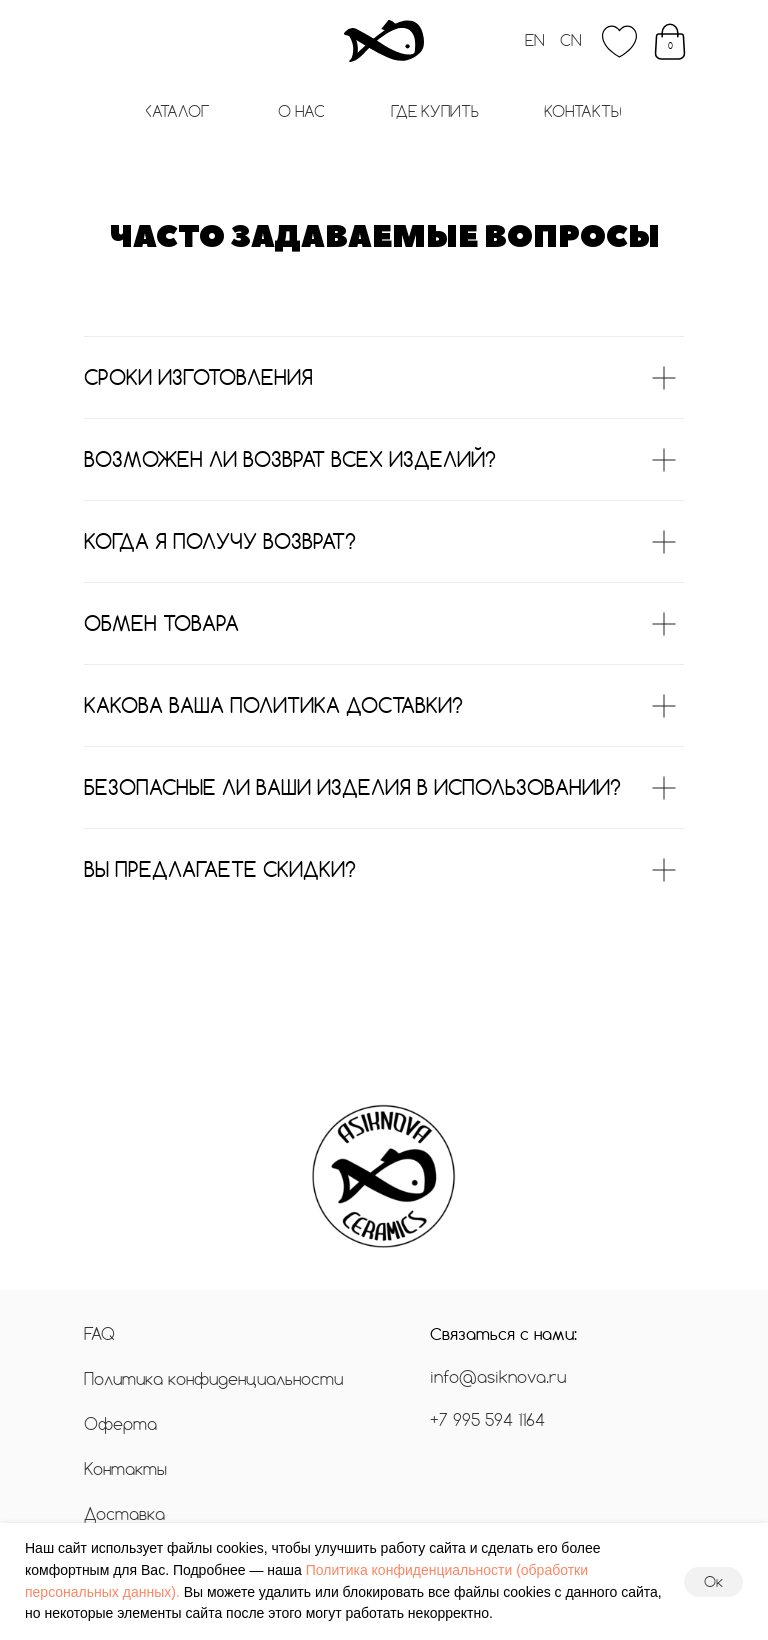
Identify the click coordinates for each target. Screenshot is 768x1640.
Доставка (124, 1513)
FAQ (99, 1333)
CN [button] (571, 40)
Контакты (125, 1468)
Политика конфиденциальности (213, 1378)
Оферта (120, 1423)
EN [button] (535, 40)
